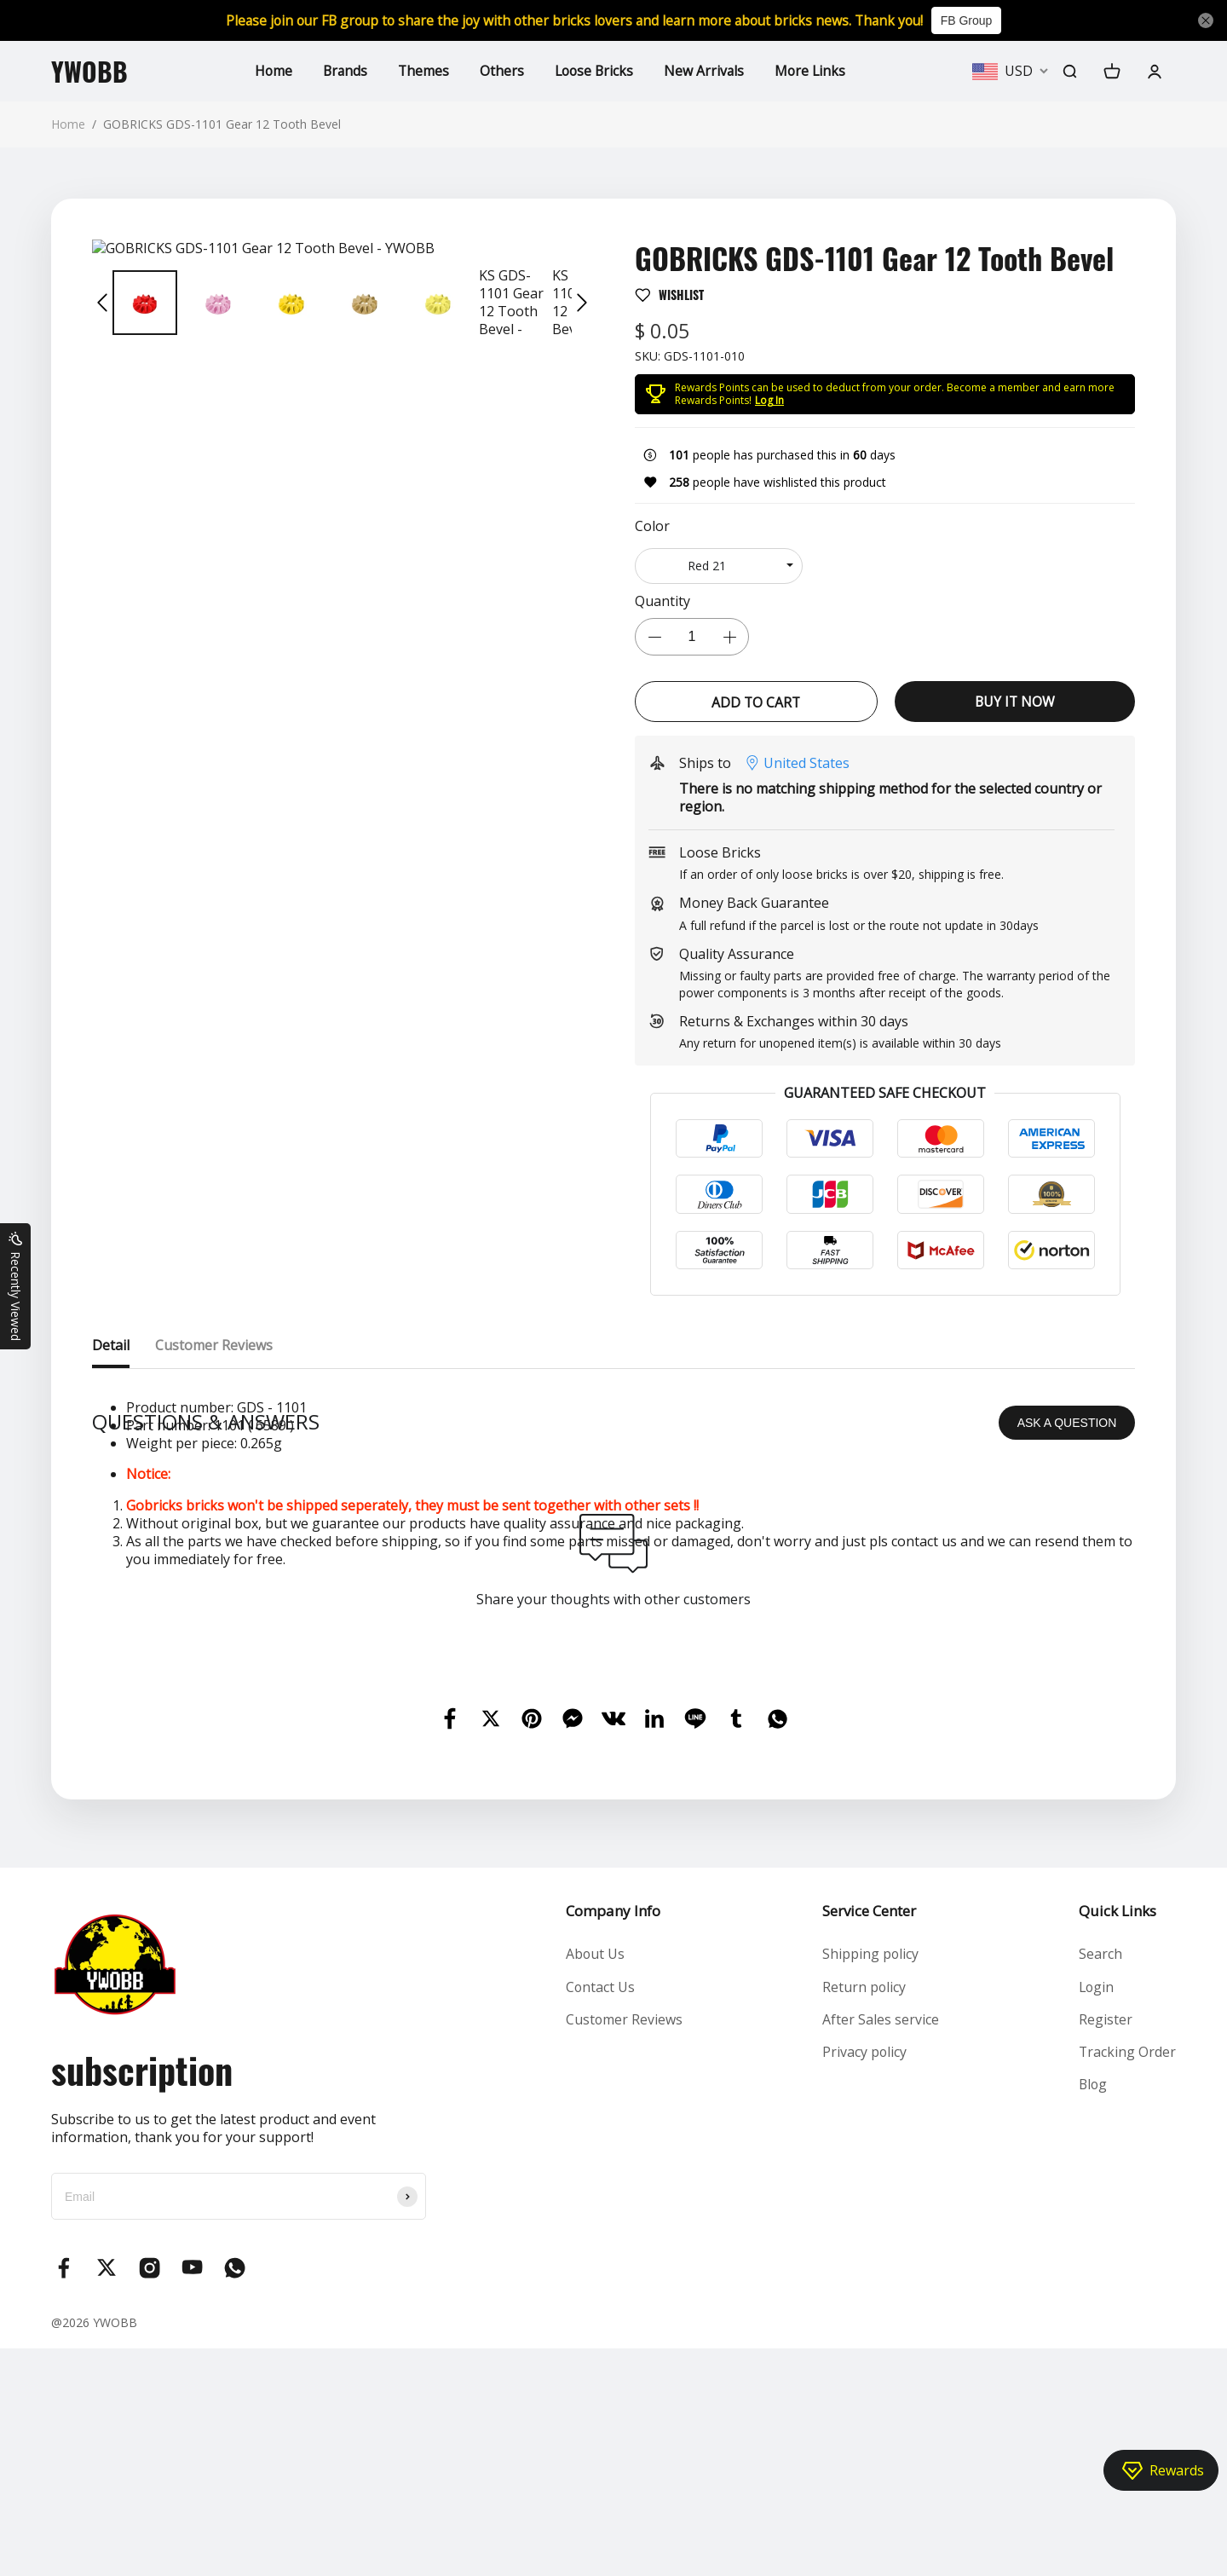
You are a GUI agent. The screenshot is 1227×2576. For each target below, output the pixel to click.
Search (1099, 2181)
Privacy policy (864, 2279)
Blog (1093, 2312)
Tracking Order (1127, 2279)
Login (1096, 2213)
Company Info (612, 2138)
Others (501, 70)
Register (1105, 2247)
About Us (595, 2181)
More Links (814, 70)
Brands (343, 70)
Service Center (869, 2138)
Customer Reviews (624, 2247)
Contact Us (600, 2213)
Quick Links (1116, 2138)
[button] (102, 302)
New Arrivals (706, 70)
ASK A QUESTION (1067, 1650)
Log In (769, 400)
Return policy (864, 2213)
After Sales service (880, 2247)
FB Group (976, 20)
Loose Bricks (595, 70)
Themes (422, 70)
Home (270, 70)
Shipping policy (870, 2181)
